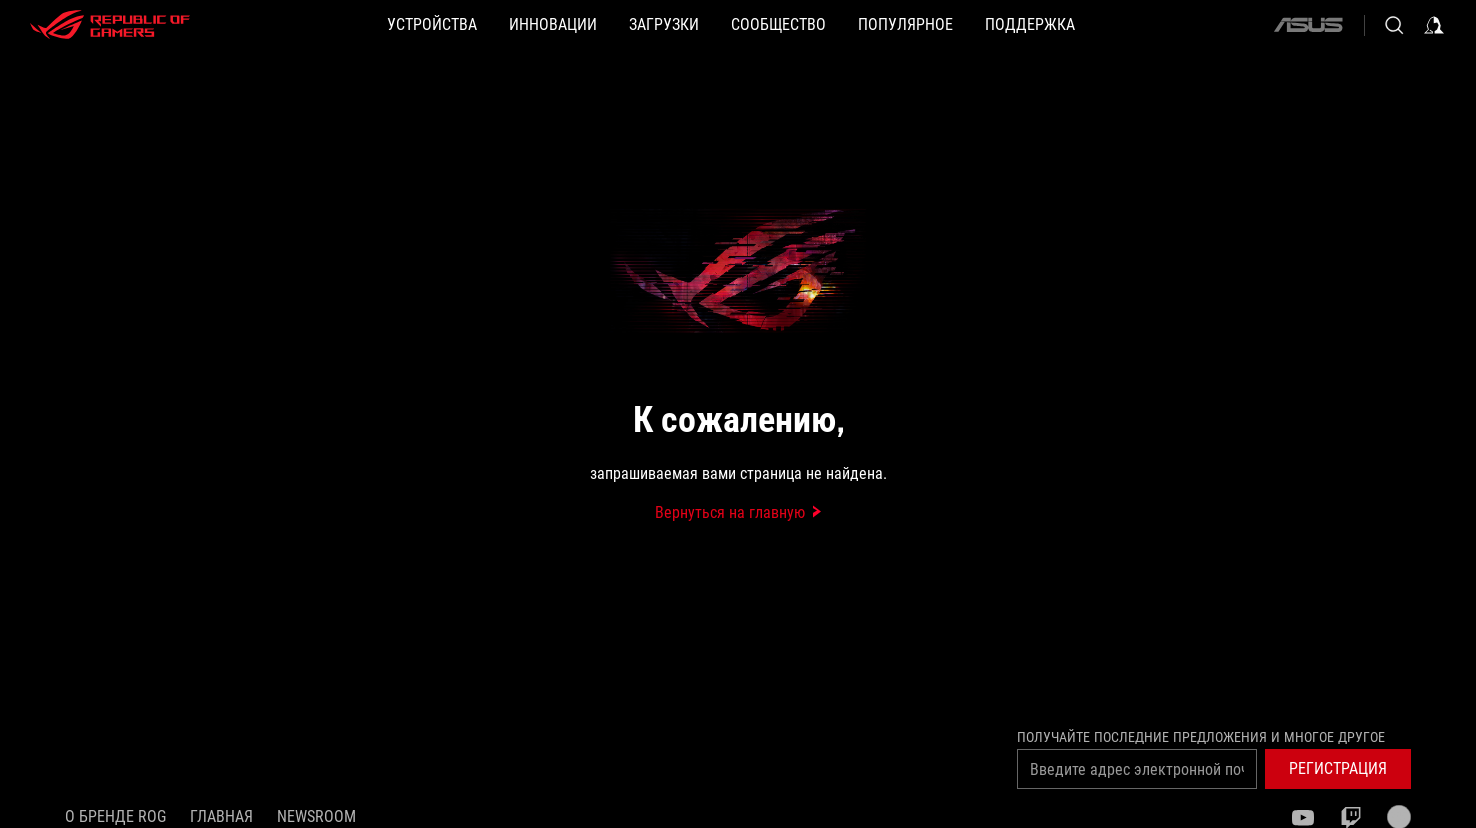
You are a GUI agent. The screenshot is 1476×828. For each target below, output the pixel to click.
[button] (432, 25)
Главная (221, 816)
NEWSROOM (316, 816)
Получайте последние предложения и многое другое (1201, 737)
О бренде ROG (115, 816)
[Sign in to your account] (1434, 25)
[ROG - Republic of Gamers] (110, 25)
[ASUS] (1308, 25)
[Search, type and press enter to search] (1394, 25)
